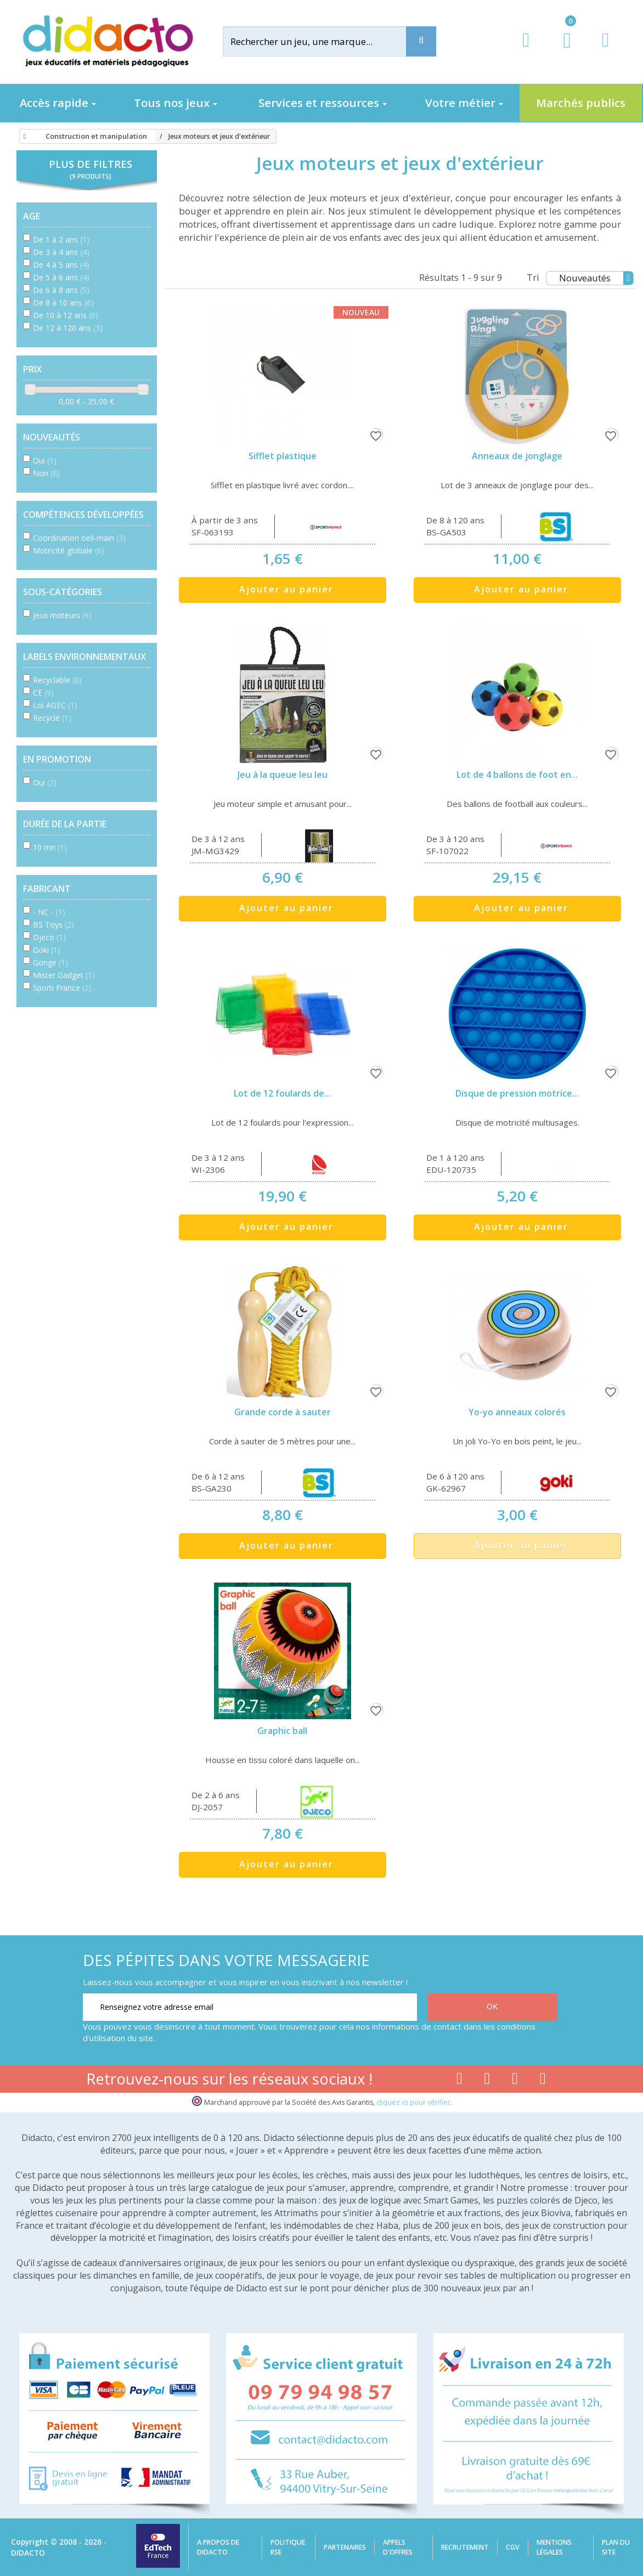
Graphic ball (282, 1731)
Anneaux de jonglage (517, 456)
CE (43, 692)
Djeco (49, 937)
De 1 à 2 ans (61, 239)
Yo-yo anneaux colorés (517, 1412)
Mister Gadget (64, 975)
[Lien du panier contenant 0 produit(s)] (561, 50)
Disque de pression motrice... (517, 1093)
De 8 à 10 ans (63, 302)
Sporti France (62, 987)
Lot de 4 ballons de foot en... (517, 775)
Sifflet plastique (283, 456)
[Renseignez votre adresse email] (250, 2007)
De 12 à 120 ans (68, 328)
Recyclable (57, 680)
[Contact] (605, 50)
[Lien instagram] (515, 2080)
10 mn (50, 847)
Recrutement (465, 2547)
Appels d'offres (398, 2547)
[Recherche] (421, 41)
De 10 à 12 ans (65, 315)
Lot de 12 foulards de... (282, 1093)
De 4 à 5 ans (61, 264)
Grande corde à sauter (282, 1412)
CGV (513, 2547)
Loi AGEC (55, 705)
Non (46, 473)
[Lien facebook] (459, 2080)
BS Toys (53, 924)
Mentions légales (554, 2547)
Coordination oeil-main (79, 538)
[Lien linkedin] (543, 2080)
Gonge (50, 962)
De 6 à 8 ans (61, 290)
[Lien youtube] (487, 2080)
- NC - (49, 912)
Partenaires (345, 2547)
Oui (45, 460)
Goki (46, 950)
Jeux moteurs (62, 615)
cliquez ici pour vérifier (413, 2102)
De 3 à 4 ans (61, 252)
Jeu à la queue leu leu (283, 775)
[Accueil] (23, 136)
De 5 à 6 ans (61, 277)
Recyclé (52, 718)
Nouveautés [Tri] (596, 278)
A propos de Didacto (218, 2547)
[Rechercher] (324, 41)
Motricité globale (68, 550)
